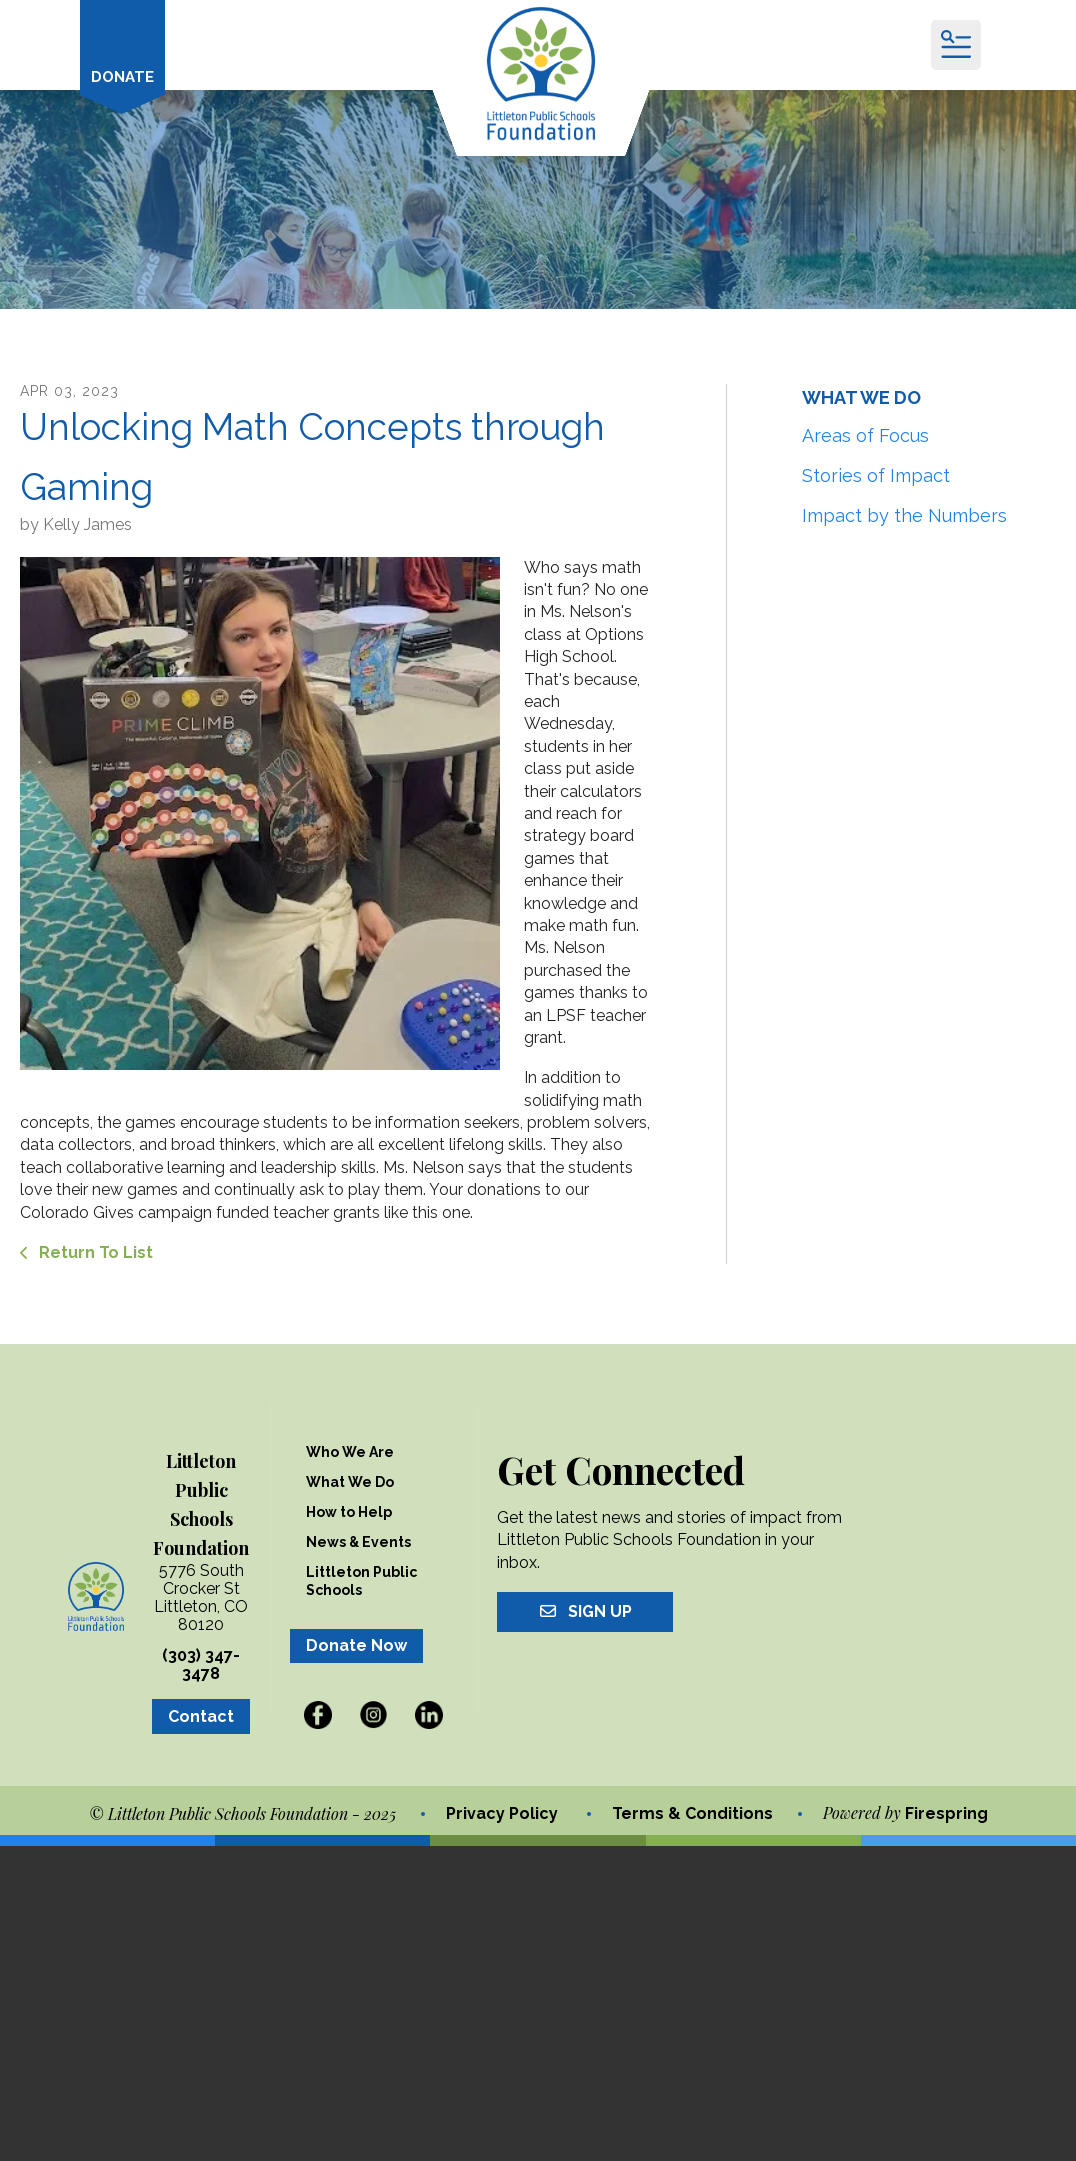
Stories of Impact (876, 473)
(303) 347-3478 (201, 1663)
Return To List (94, 1251)
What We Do (350, 1481)
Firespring (946, 1812)
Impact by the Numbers (904, 513)
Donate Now (356, 1644)
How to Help (349, 1511)
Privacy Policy (502, 1812)
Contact (201, 1715)
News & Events (358, 1541)
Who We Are (350, 1451)
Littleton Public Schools (361, 1580)
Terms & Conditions (692, 1812)
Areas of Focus (865, 433)
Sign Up (585, 1610)
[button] (956, 45)
